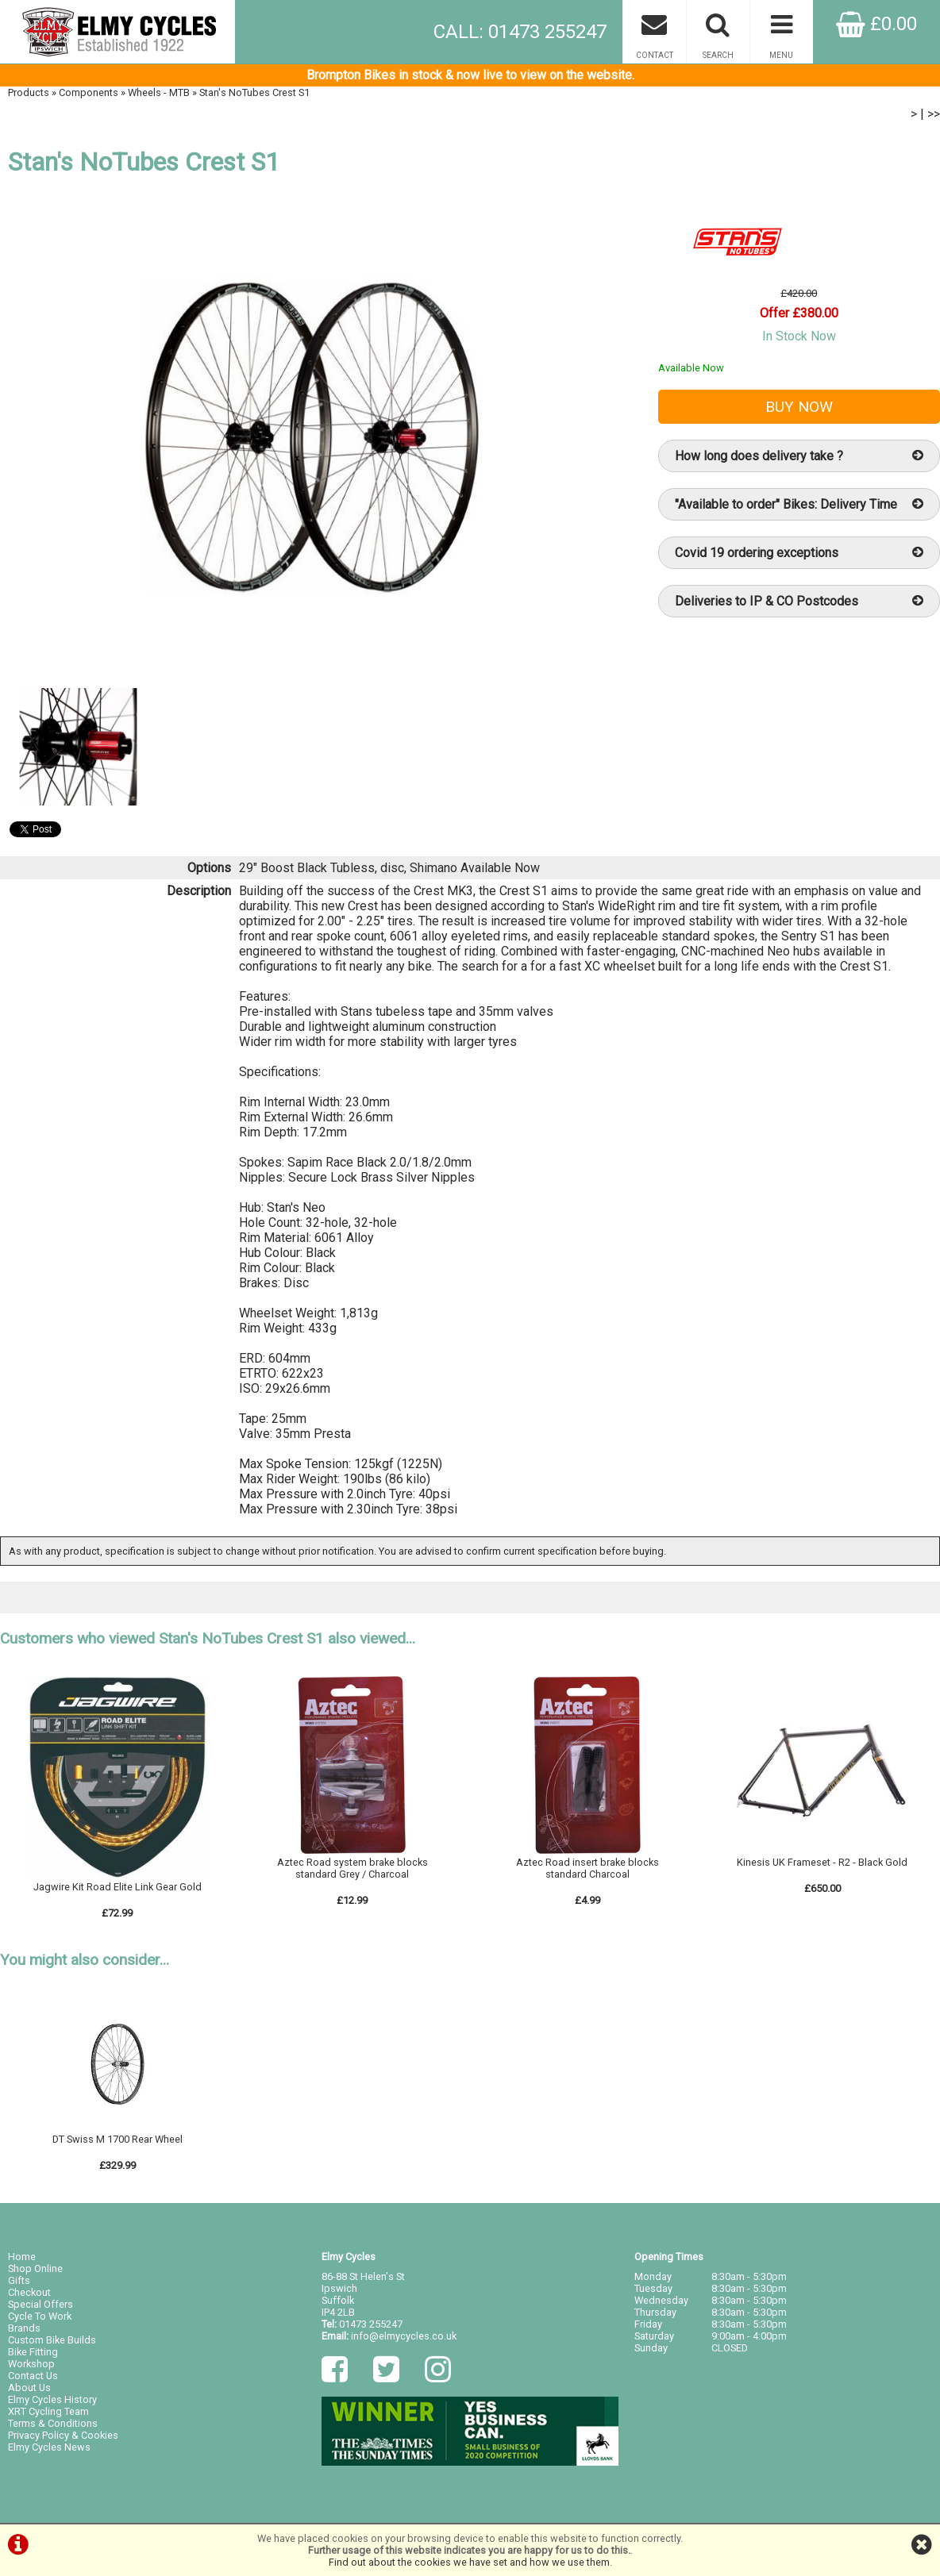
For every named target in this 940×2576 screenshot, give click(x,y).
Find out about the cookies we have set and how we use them (469, 2562)
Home (22, 2257)
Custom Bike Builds (52, 2340)
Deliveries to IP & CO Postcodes (799, 601)
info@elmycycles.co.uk (404, 2336)
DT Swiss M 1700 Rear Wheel (117, 2139)
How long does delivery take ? (799, 455)
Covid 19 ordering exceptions (799, 552)
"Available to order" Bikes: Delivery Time (799, 504)
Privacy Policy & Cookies (63, 2435)
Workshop (31, 2364)
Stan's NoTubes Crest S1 (254, 92)
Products (28, 92)
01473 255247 (371, 2324)
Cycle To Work (39, 2316)
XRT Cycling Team (48, 2411)
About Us (29, 2387)
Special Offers (40, 2304)
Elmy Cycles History (52, 2399)
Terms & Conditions (53, 2423)
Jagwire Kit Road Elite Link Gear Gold (117, 1887)
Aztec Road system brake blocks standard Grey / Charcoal (352, 1868)
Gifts (19, 2280)
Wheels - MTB (159, 92)
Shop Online (35, 2268)
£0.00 (876, 24)
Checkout (29, 2292)
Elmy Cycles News (49, 2447)
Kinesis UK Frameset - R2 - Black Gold (822, 1862)
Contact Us (33, 2376)
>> (933, 113)
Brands (24, 2328)
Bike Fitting (33, 2352)
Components (88, 92)
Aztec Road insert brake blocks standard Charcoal (587, 1868)
